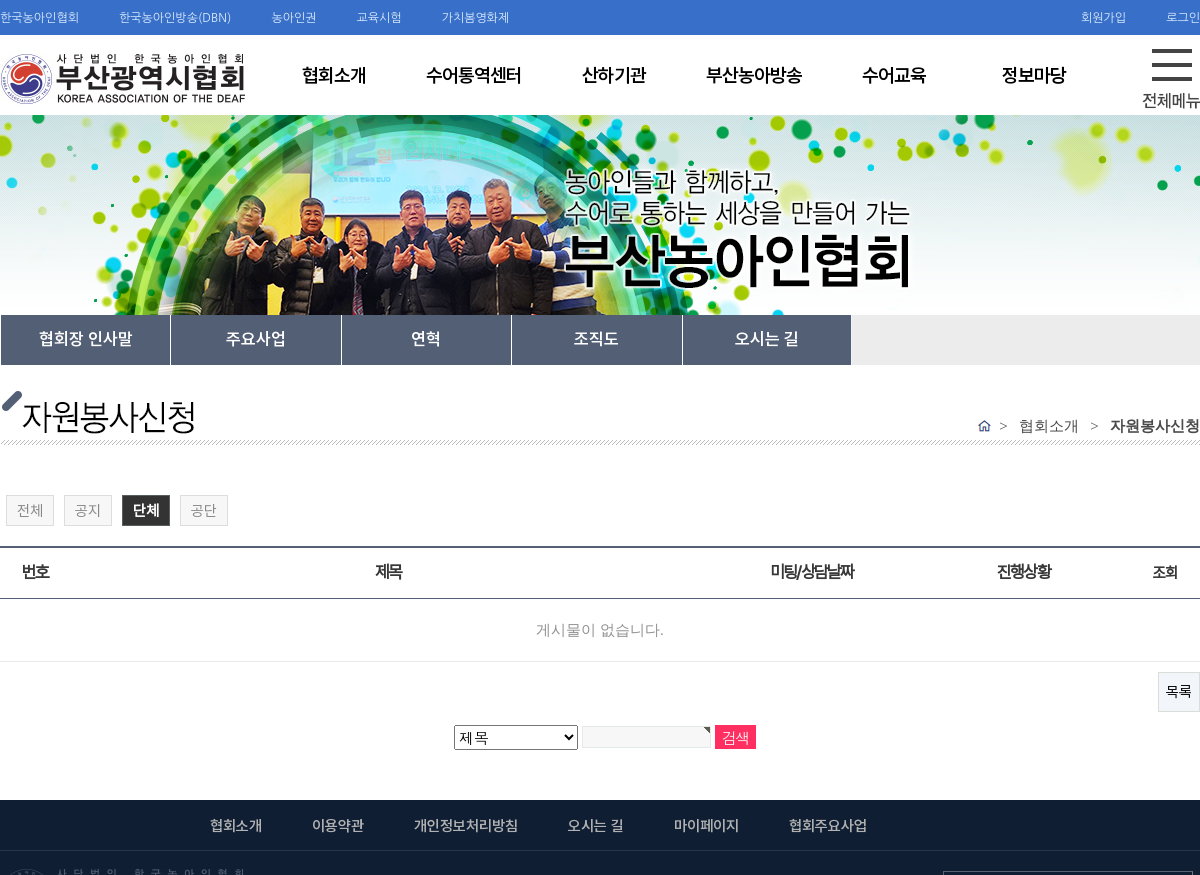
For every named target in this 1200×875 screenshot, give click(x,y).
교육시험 (379, 18)
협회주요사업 (828, 826)
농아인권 (293, 18)
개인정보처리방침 (466, 826)
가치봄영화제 (476, 18)
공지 (88, 511)
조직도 (596, 339)
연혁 (426, 339)
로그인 (1183, 18)
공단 (204, 511)
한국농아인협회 (39, 18)
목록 (1179, 692)
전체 (30, 511)
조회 (1164, 573)
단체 (141, 508)
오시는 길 (767, 339)
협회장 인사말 (86, 339)
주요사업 (256, 339)
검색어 (0, 0)
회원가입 (1103, 18)
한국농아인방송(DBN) (175, 18)
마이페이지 (706, 826)
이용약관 (338, 826)
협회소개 (236, 826)
